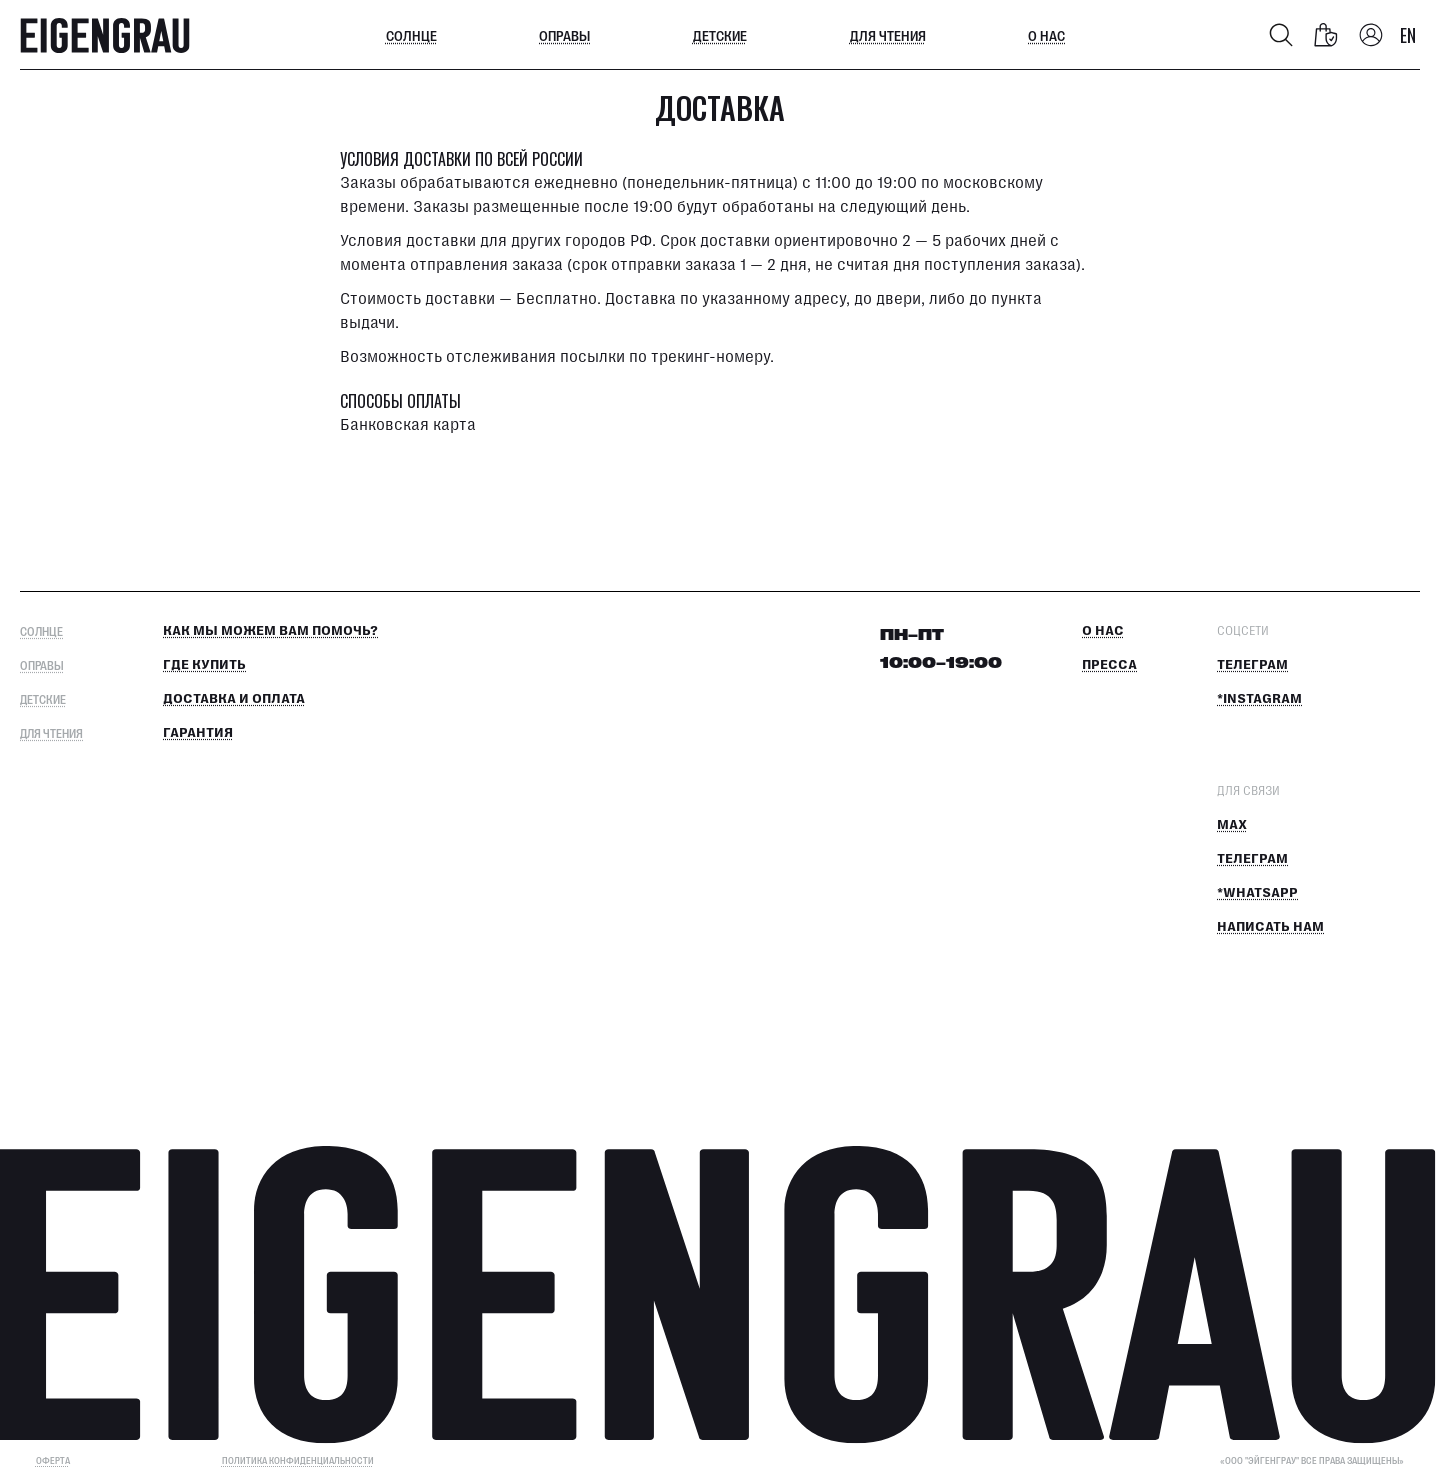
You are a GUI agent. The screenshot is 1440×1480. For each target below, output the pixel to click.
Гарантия (198, 733)
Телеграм (1252, 665)
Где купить (204, 665)
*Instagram (1259, 699)
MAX (1232, 825)
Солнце (411, 35)
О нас (1046, 35)
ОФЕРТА (53, 1460)
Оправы (564, 35)
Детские (720, 35)
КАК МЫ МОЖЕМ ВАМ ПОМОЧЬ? (270, 631)
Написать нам (1270, 927)
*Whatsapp (1257, 893)
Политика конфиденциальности (298, 1460)
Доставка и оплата (234, 699)
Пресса (1109, 665)
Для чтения (888, 35)
